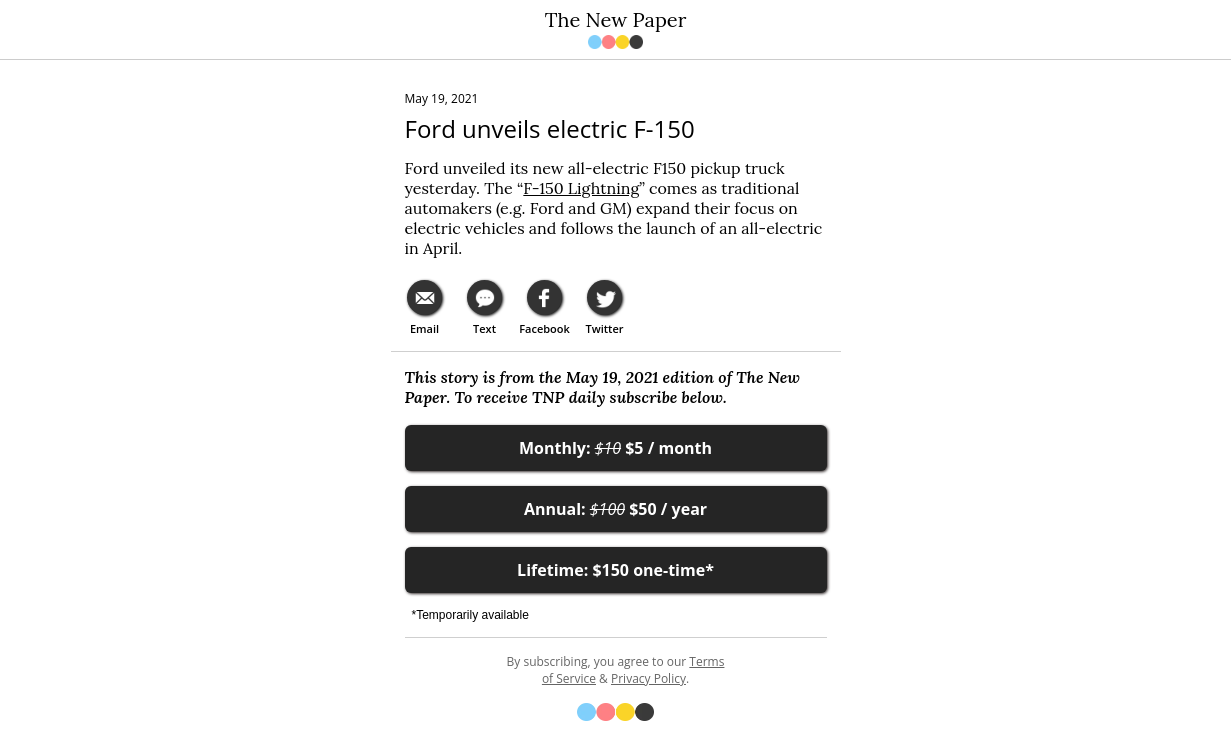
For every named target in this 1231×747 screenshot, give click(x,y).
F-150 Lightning (581, 188)
